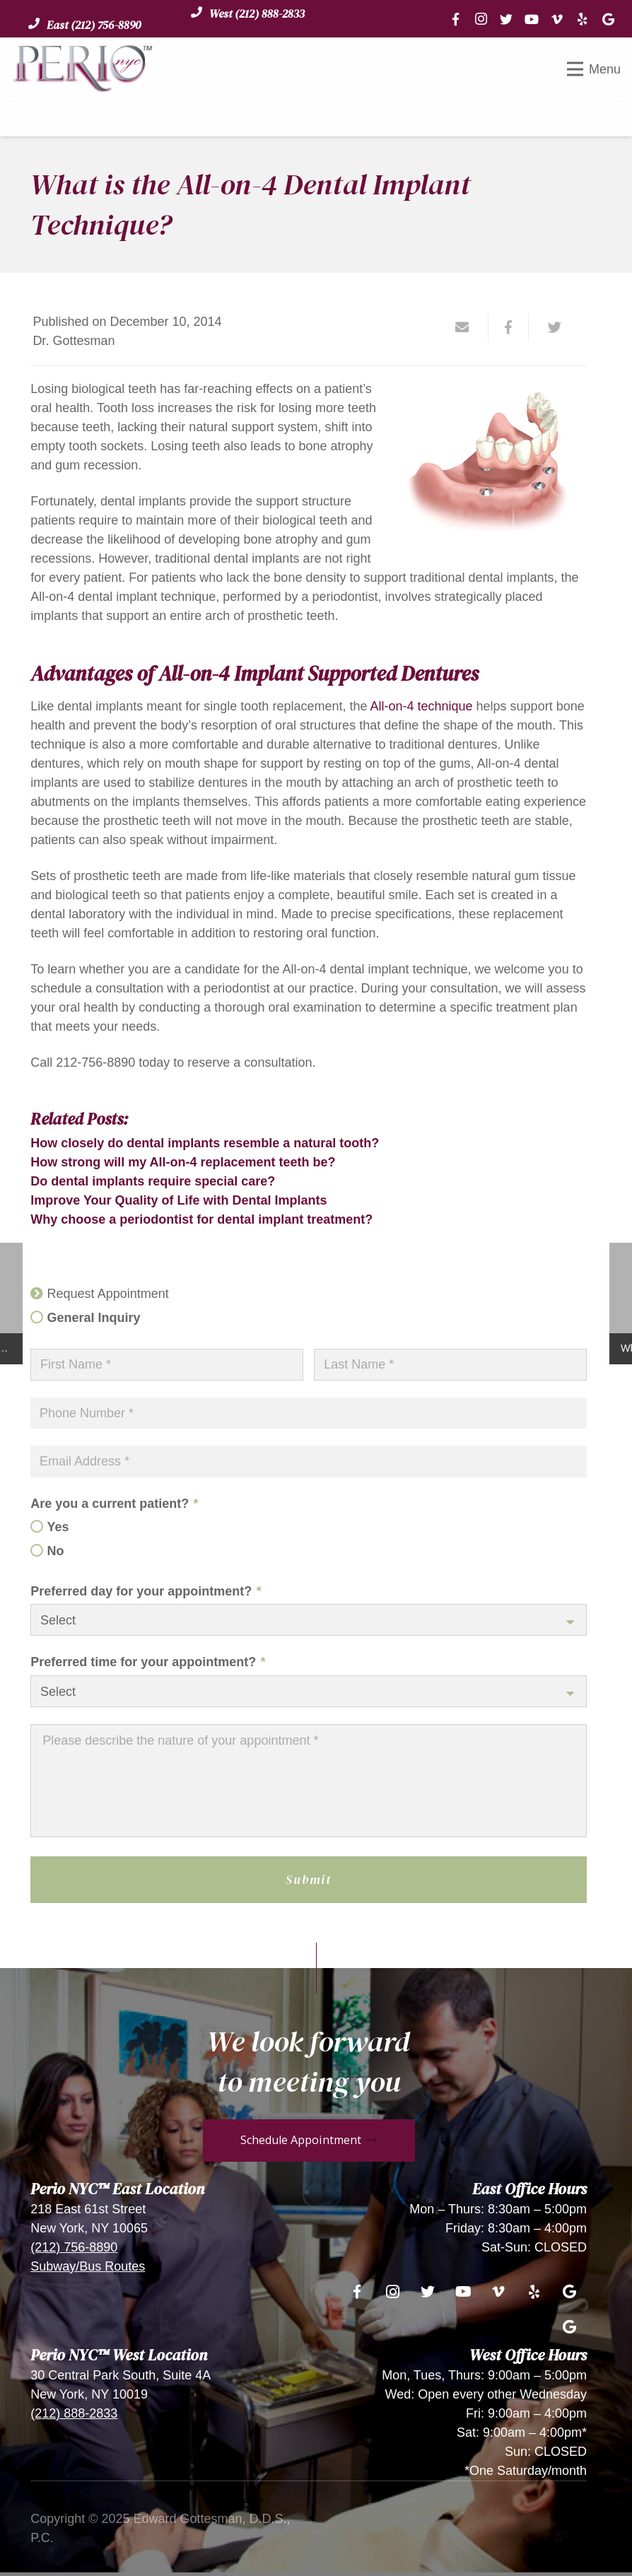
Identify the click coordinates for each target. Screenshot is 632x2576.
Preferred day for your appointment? (145, 1591)
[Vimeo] (557, 19)
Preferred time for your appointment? (147, 1662)
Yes (58, 1527)
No (55, 1551)
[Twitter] (506, 19)
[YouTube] (531, 19)
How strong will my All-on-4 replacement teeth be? (182, 1162)
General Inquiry (94, 1318)
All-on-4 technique (421, 706)
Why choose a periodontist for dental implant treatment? (201, 1219)
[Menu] (594, 69)
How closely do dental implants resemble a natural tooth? (204, 1143)
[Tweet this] (549, 327)
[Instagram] (480, 19)
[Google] (608, 19)
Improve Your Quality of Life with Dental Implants (178, 1200)
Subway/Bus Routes (87, 2266)
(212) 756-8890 (73, 2247)
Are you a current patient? (114, 1504)
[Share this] (508, 327)
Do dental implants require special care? (152, 1181)
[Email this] (467, 327)
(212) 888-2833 (73, 2413)
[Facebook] (455, 19)
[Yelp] (582, 19)
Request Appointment (108, 1294)
